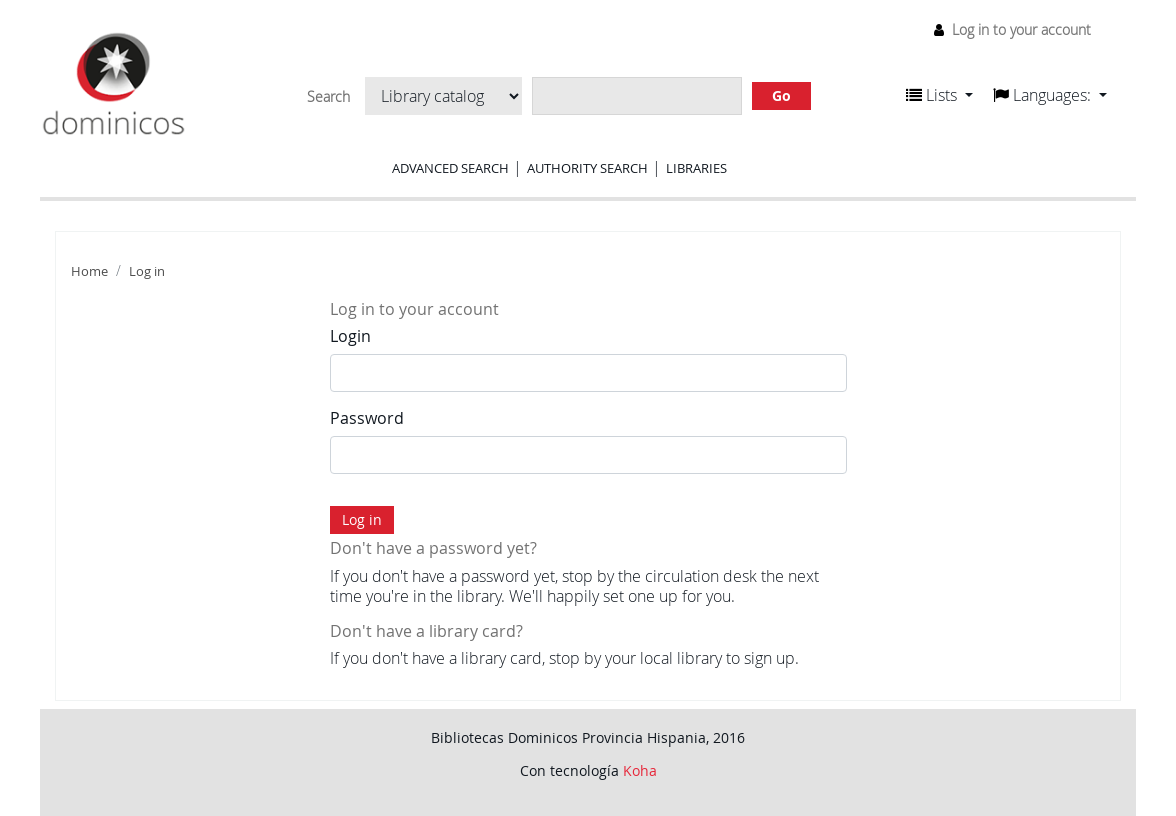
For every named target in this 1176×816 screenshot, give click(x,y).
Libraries (696, 168)
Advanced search (450, 168)
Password (367, 418)
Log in (147, 271)
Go (781, 95)
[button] (939, 95)
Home (89, 271)
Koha (640, 770)
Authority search (587, 168)
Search (328, 97)
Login (350, 336)
